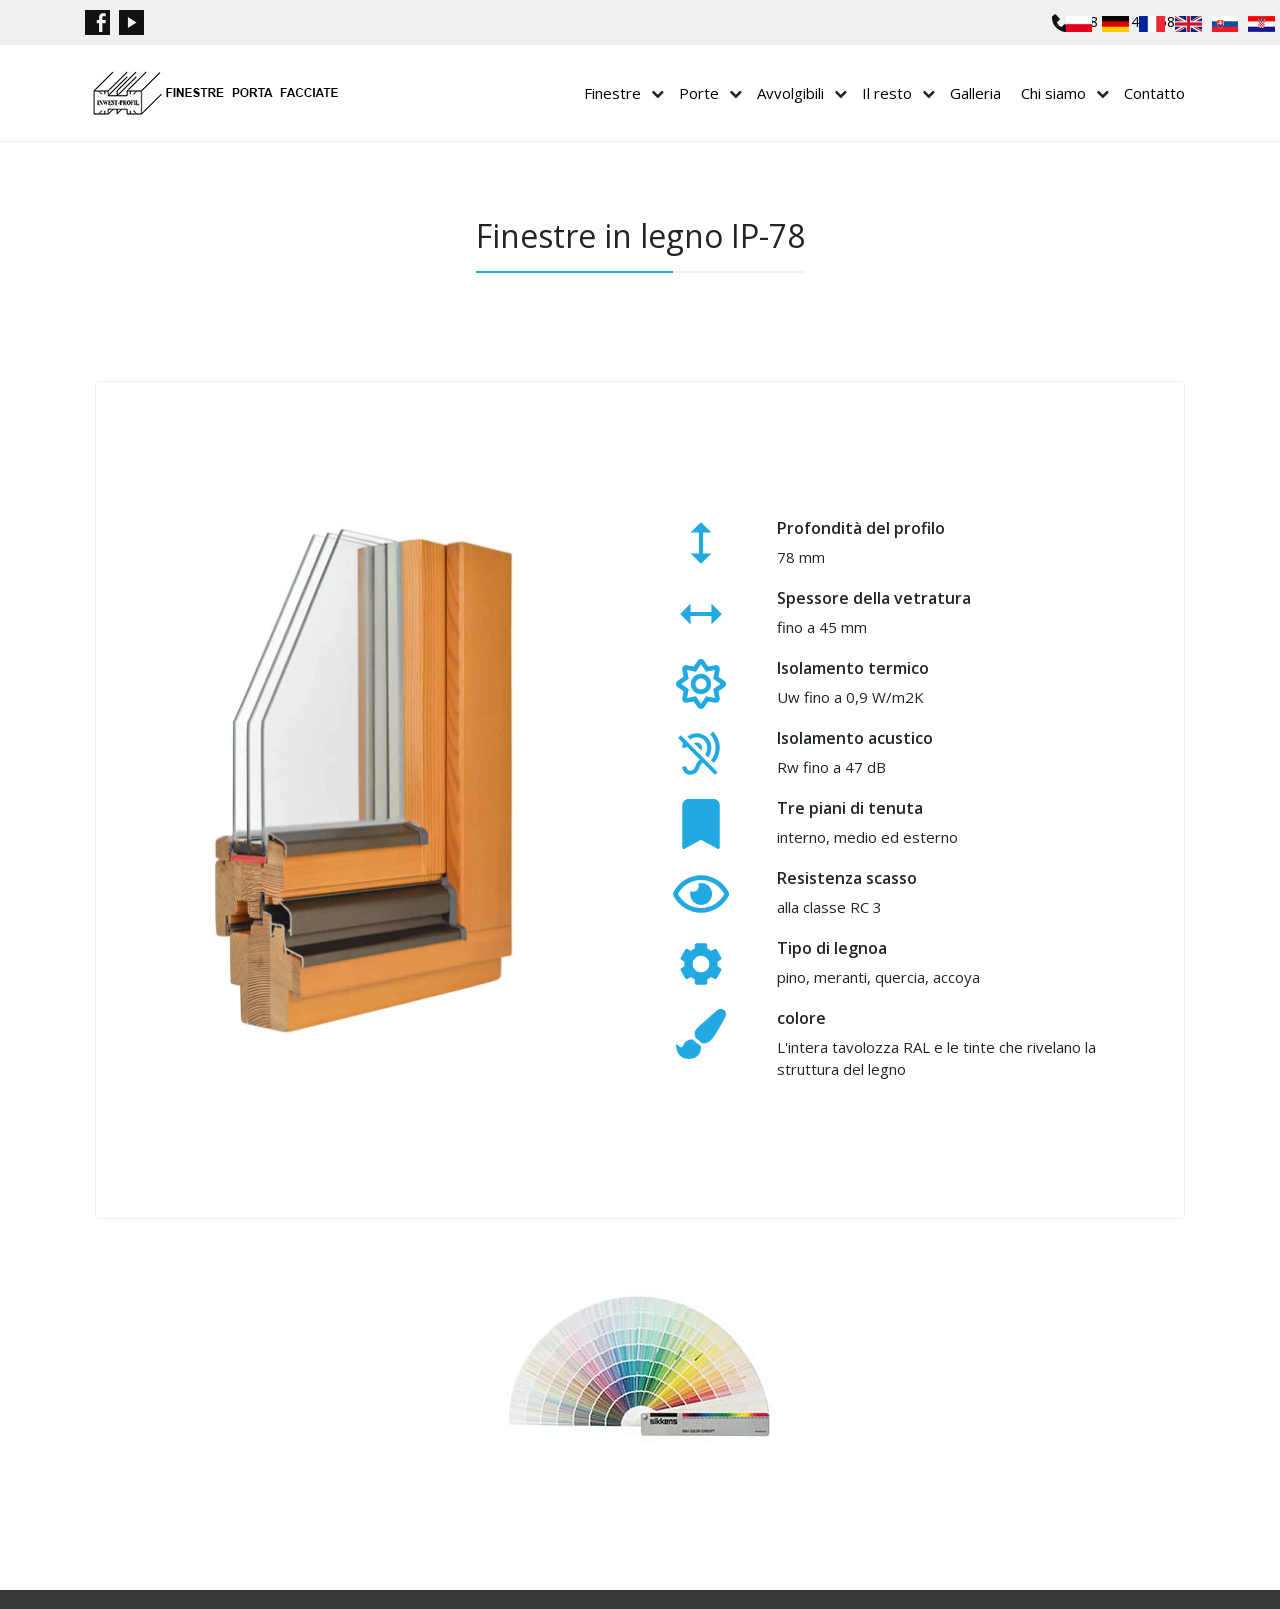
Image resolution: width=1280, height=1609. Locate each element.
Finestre (612, 93)
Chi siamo (1053, 93)
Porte (699, 93)
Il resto (887, 93)
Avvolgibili (790, 93)
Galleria (975, 93)
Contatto (1154, 93)
